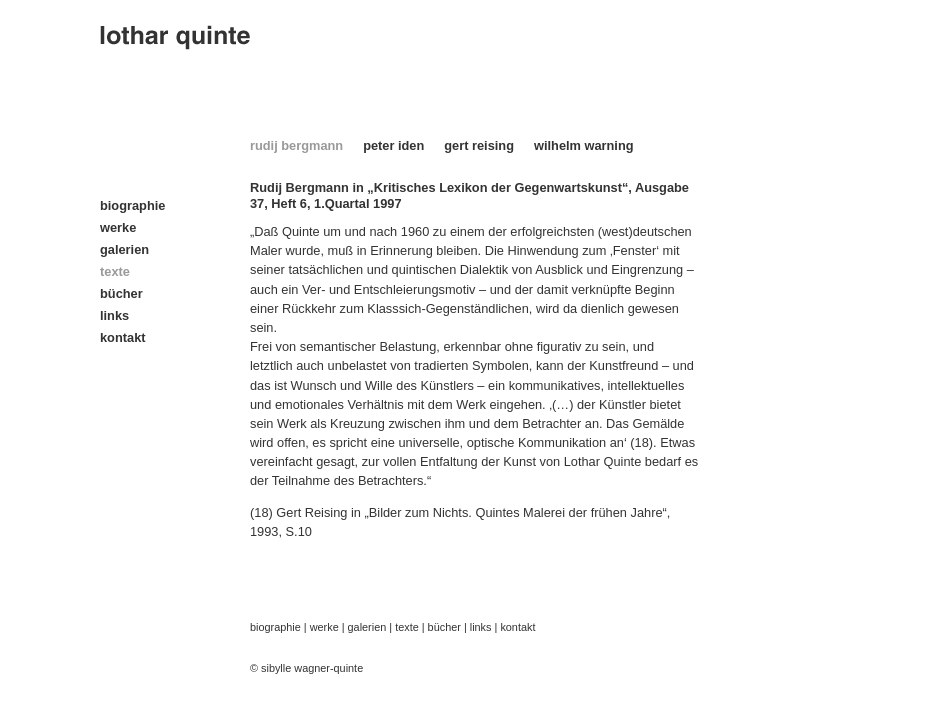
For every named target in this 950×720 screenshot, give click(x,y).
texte (407, 627)
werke (118, 227)
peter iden (393, 145)
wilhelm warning (584, 145)
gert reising (479, 145)
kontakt (123, 337)
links (114, 315)
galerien (124, 249)
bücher (121, 293)
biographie (132, 205)
